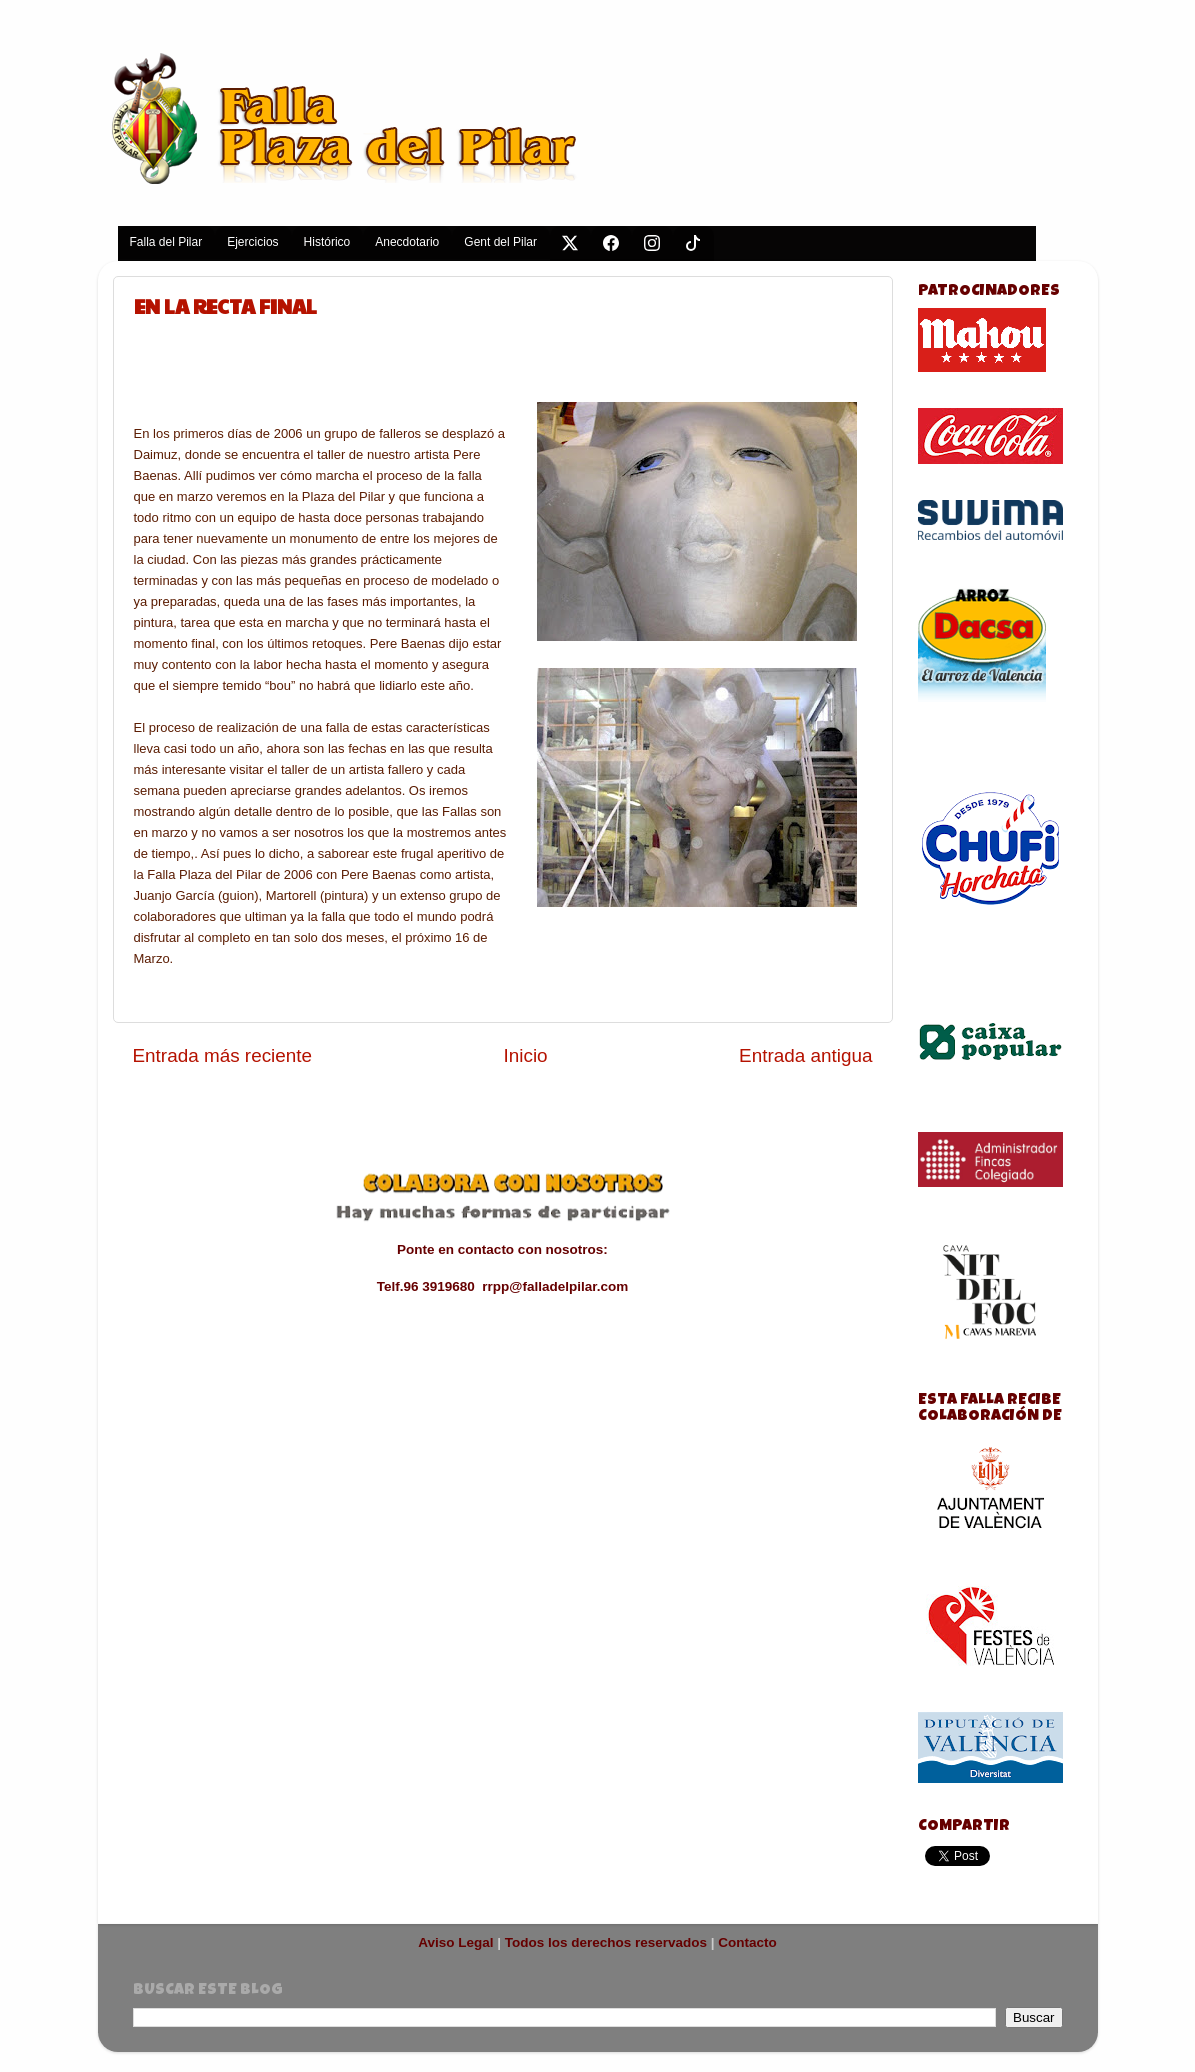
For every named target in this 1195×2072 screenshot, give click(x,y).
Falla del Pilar (166, 242)
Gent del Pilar (500, 242)
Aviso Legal (455, 1942)
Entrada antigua (805, 1055)
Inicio (526, 1055)
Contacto (747, 1942)
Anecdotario (407, 242)
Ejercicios (252, 242)
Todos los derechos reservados (606, 1942)
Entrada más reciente (223, 1055)
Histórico (327, 242)
